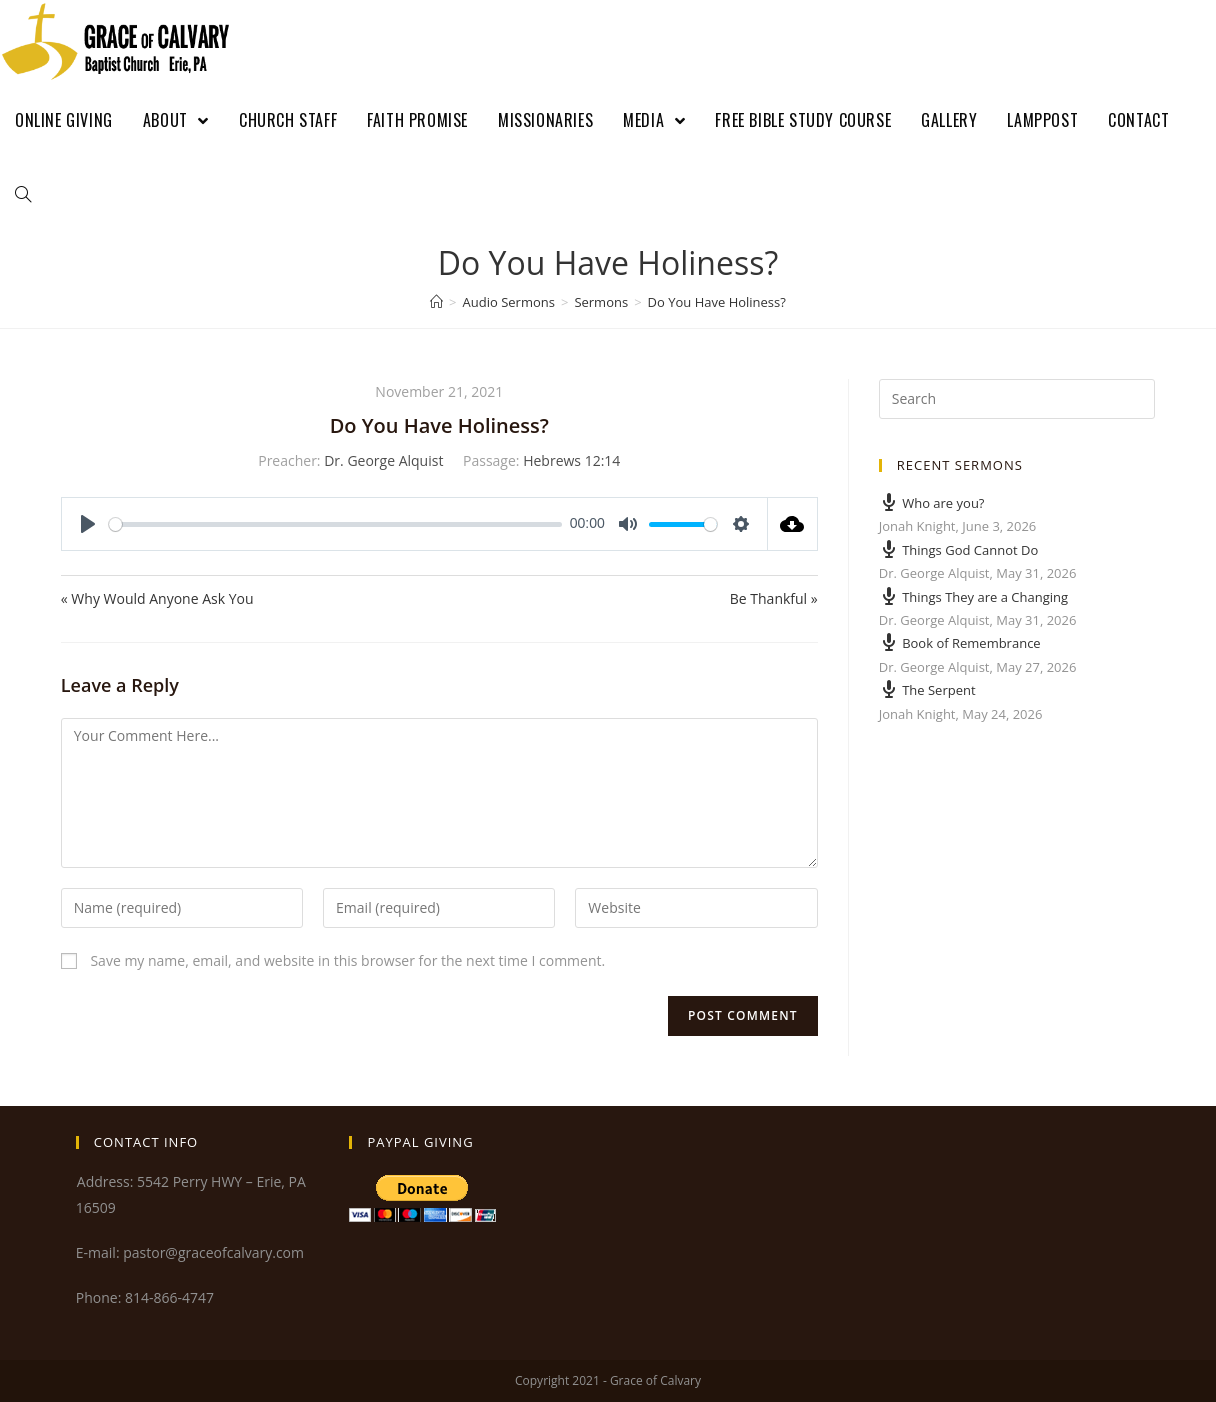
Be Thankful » (774, 598)
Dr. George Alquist (383, 460)
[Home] (436, 302)
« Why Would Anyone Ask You (157, 598)
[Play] (88, 524)
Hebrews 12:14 (571, 460)
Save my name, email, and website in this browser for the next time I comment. (347, 960)
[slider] (335, 524)
